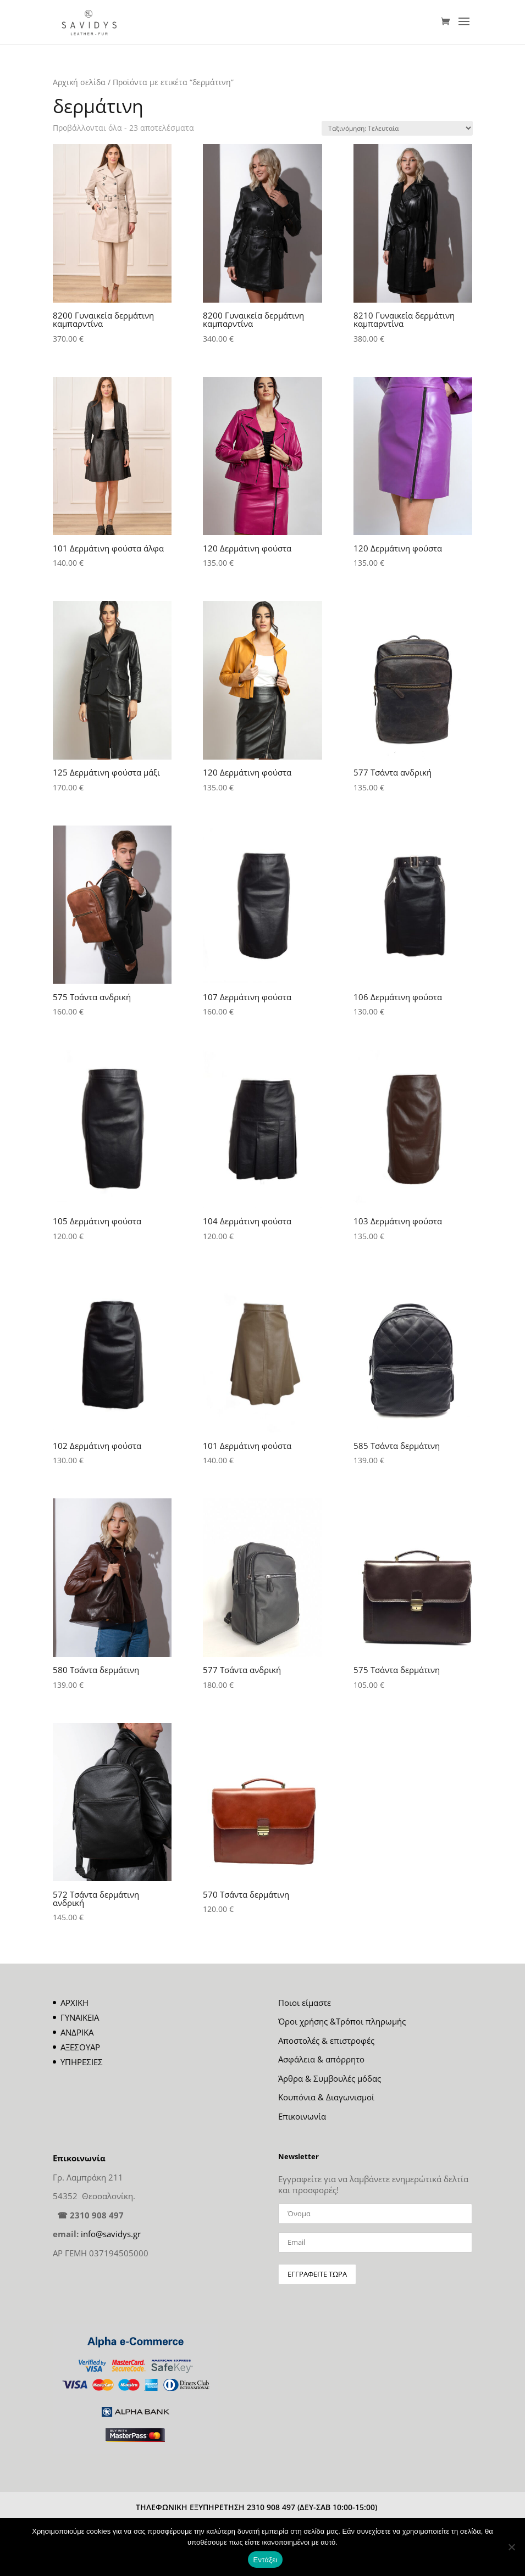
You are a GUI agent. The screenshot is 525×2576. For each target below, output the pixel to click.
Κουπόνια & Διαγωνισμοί (326, 2097)
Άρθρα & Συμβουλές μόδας (329, 2078)
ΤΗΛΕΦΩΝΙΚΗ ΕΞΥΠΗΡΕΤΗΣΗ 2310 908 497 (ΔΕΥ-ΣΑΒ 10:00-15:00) (256, 2507)
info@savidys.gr (111, 2233)
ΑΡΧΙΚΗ (74, 2002)
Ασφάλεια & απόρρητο (321, 2059)
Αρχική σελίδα (79, 82)
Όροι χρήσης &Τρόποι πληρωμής (342, 2021)
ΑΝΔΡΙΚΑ (76, 2032)
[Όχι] (511, 2546)
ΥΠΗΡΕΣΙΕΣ (81, 2061)
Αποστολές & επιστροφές (326, 2040)
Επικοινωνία (302, 2116)
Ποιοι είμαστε (304, 2002)
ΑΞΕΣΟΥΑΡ (80, 2047)
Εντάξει (265, 2560)
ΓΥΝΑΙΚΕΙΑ (79, 2017)
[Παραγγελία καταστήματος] (397, 128)
